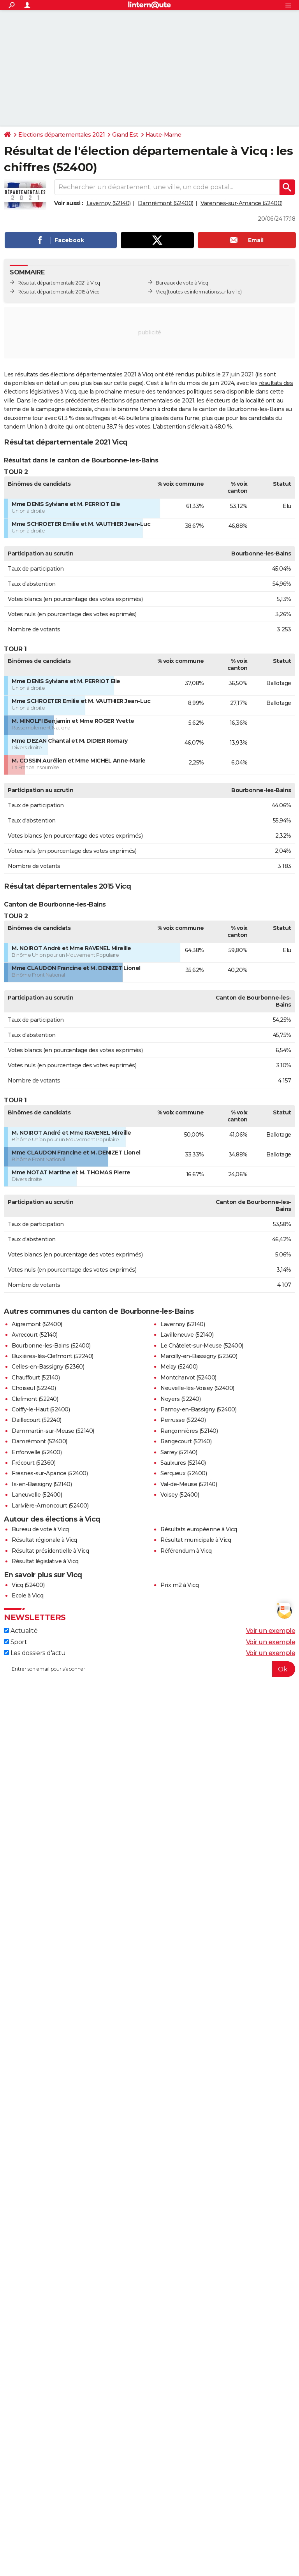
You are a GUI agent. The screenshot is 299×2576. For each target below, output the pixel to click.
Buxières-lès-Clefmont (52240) (52, 1356)
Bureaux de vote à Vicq (182, 283)
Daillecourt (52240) (37, 1419)
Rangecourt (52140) (185, 1441)
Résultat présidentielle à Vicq (50, 1550)
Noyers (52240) (180, 1398)
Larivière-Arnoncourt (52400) (50, 1505)
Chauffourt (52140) (36, 1377)
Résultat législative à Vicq (45, 1561)
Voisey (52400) (179, 1494)
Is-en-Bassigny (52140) (42, 1484)
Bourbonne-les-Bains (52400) (51, 1345)
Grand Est (125, 134)
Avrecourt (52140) (35, 1334)
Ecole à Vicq (27, 1595)
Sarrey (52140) (178, 1452)
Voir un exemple (270, 1630)
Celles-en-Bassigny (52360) (48, 1366)
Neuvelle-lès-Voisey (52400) (197, 1388)
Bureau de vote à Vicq (40, 1529)
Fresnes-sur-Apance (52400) (50, 1473)
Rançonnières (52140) (189, 1430)
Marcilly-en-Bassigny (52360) (198, 1356)
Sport (15, 1642)
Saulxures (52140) (183, 1462)
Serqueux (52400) (183, 1473)
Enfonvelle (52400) (37, 1452)
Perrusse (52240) (183, 1419)
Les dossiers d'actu (34, 1653)
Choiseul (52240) (34, 1388)
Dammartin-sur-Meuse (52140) (53, 1430)
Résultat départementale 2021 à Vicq (59, 283)
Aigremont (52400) (37, 1324)
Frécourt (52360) (33, 1462)
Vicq (160, 292)
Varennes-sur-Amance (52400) (242, 203)
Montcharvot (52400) (188, 1377)
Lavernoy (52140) (108, 203)
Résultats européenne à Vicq (198, 1529)
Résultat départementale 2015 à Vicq (59, 292)
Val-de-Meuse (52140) (188, 1484)
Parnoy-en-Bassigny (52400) (198, 1409)
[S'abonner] (149, 1669)
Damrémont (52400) (165, 203)
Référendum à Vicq (186, 1550)
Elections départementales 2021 (61, 134)
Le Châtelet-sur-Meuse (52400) (201, 1345)
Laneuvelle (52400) (37, 1494)
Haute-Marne (163, 134)
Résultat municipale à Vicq (195, 1539)
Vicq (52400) (28, 1584)
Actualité (20, 1630)
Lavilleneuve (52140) (186, 1334)
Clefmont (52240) (35, 1398)
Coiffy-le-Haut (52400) (41, 1409)
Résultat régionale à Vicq (44, 1539)
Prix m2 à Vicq (179, 1584)
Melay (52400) (179, 1366)
